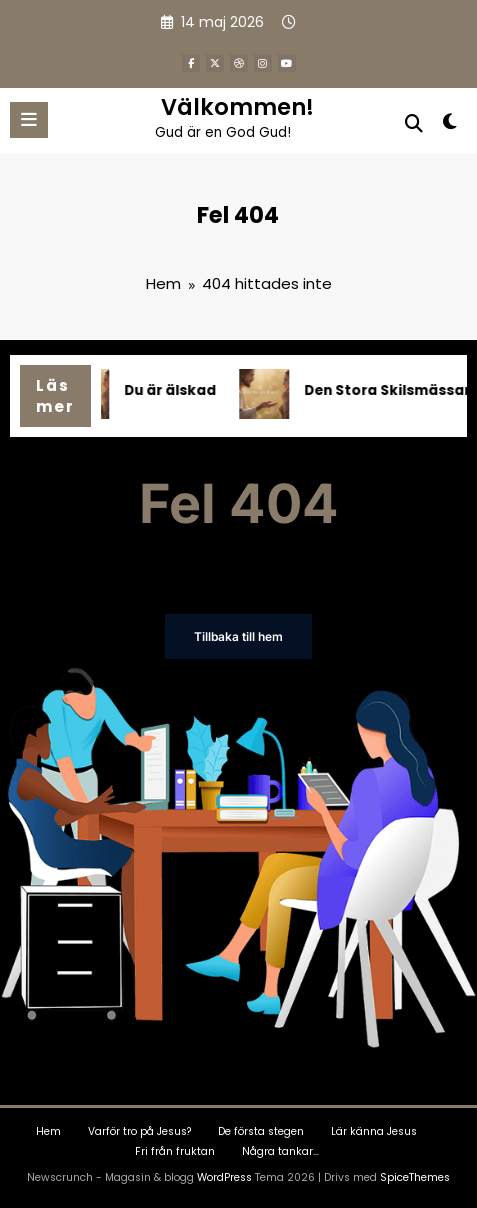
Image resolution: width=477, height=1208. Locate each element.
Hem (48, 1131)
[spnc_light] (450, 125)
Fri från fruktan (175, 1151)
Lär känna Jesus (374, 1131)
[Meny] (29, 120)
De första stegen (261, 1131)
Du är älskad (176, 390)
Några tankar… (280, 1151)
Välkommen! (237, 107)
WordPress (224, 1177)
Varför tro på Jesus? (139, 1131)
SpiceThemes (415, 1177)
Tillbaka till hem (238, 636)
